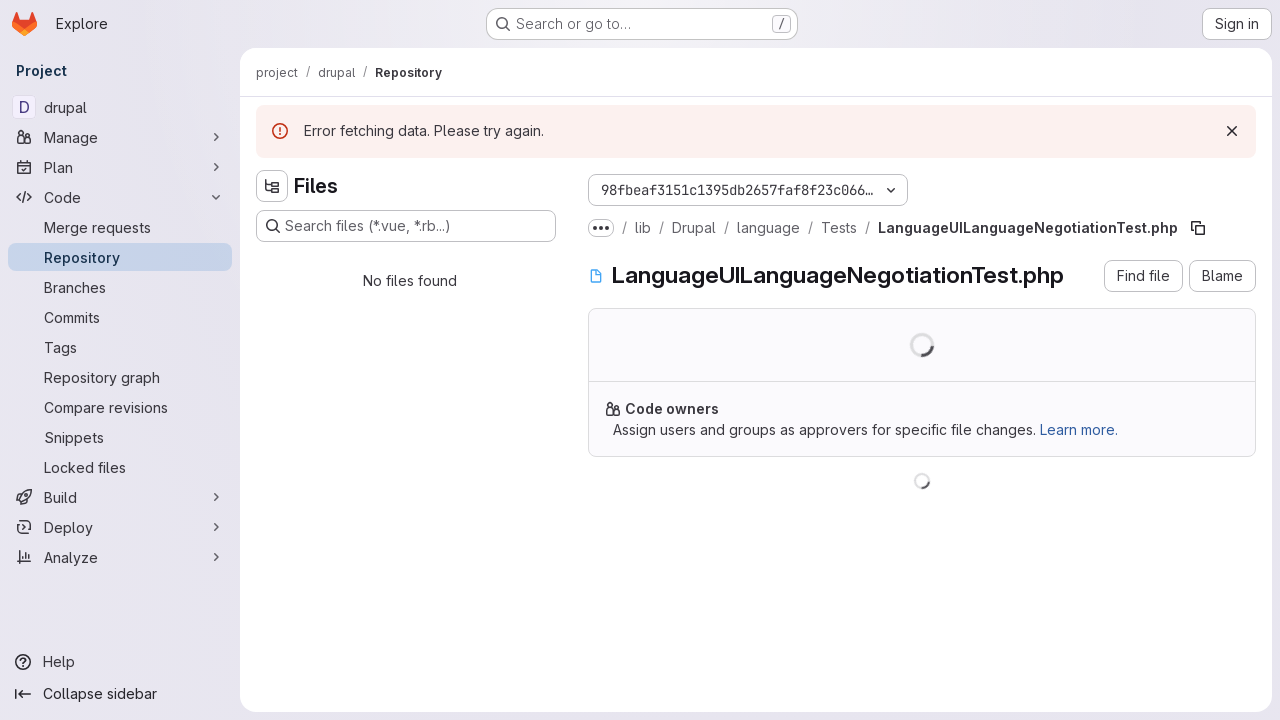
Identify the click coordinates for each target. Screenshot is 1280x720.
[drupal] (120, 107)
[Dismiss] (1232, 131)
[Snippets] (120, 437)
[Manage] (120, 137)
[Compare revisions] (120, 407)
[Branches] (120, 287)
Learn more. (1079, 429)
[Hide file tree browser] (272, 186)
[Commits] (120, 317)
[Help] (120, 662)
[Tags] (120, 347)
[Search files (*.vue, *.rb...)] (406, 226)
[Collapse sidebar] (120, 694)
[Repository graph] (120, 377)
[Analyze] (120, 557)
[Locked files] (120, 467)
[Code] (120, 197)
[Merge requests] (120, 227)
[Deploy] (120, 527)
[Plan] (120, 167)
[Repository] (120, 257)
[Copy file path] (1198, 228)
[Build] (120, 497)
